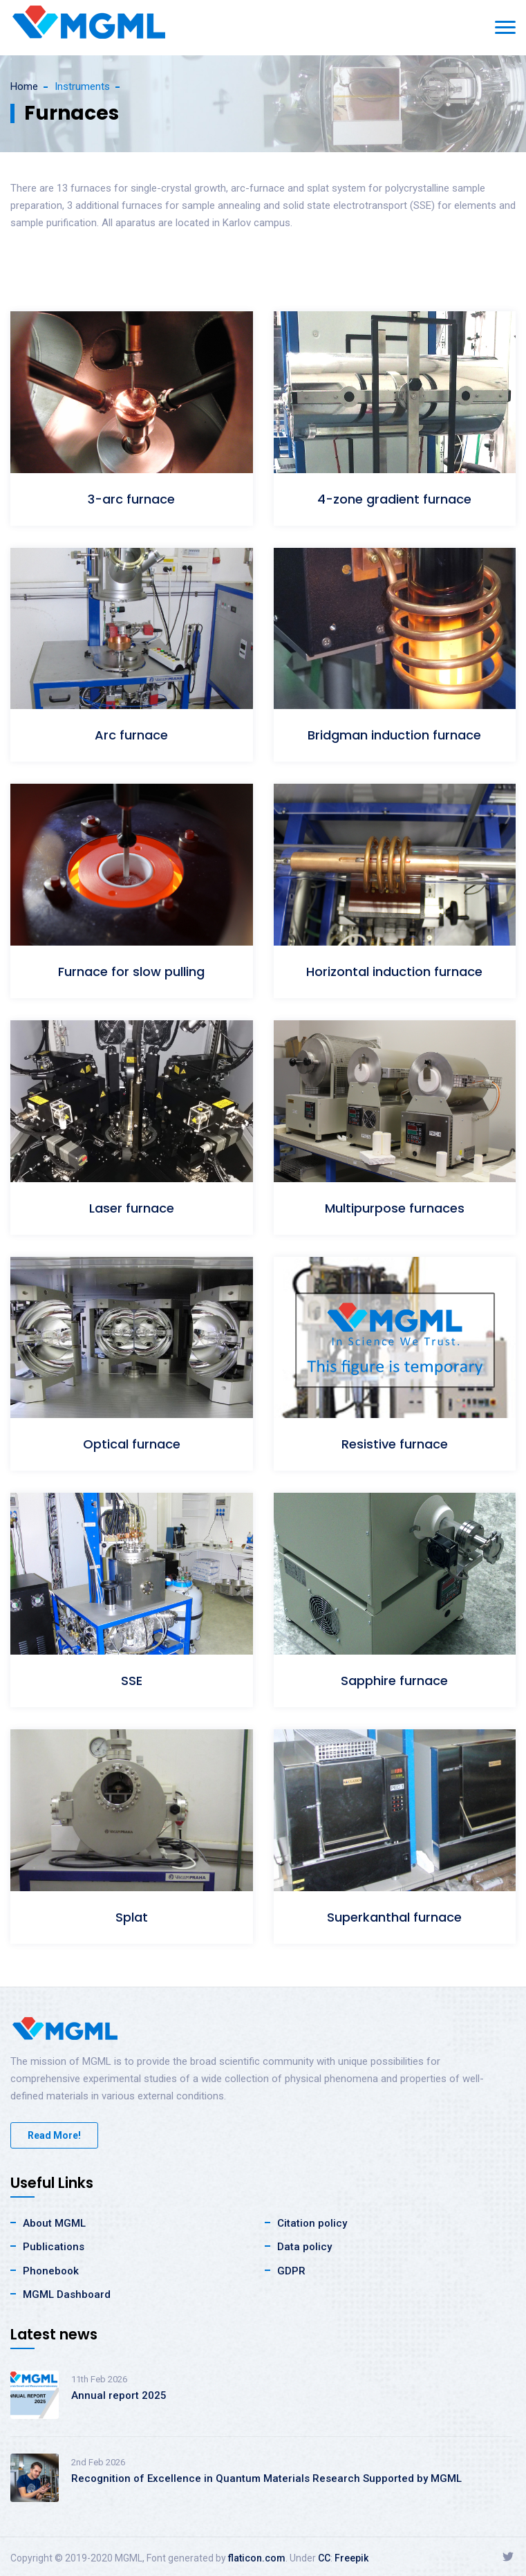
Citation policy (312, 2223)
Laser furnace (131, 1208)
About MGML (54, 2223)
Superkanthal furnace (394, 1917)
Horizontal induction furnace (394, 971)
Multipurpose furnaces (394, 1208)
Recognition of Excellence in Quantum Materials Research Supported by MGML (266, 2478)
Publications (53, 2247)
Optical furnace (131, 1444)
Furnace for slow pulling (131, 971)
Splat (131, 1917)
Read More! (54, 2135)
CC (324, 2558)
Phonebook (51, 2271)
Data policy (304, 2247)
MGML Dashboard (67, 2294)
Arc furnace (131, 735)
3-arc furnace (131, 499)
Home (24, 86)
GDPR (291, 2271)
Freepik (351, 2558)
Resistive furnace (394, 1444)
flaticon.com (256, 2558)
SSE (131, 1680)
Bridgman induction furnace (394, 735)
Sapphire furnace (394, 1680)
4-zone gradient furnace (394, 499)
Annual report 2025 (119, 2395)
